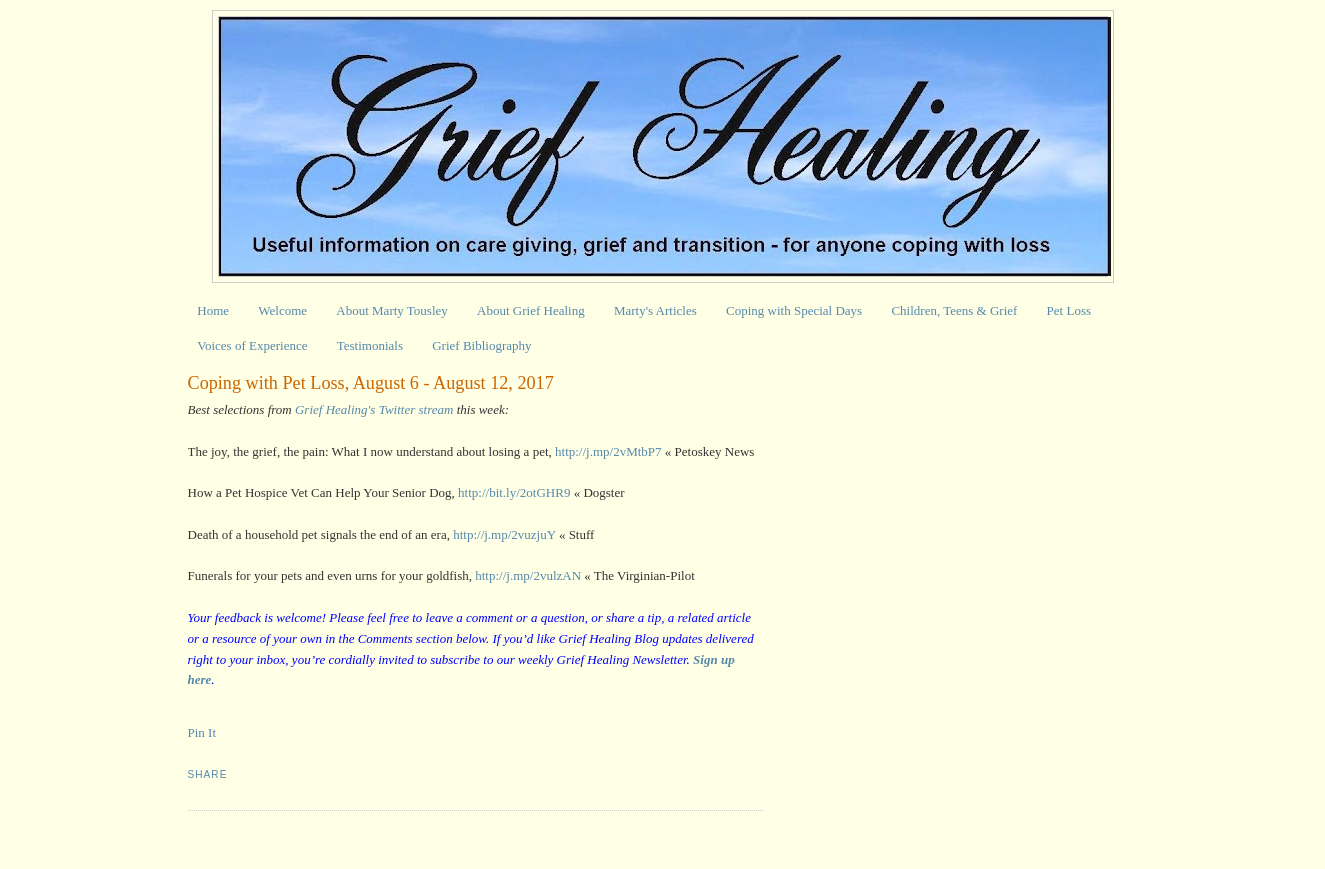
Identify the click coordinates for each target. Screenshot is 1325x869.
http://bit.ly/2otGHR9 (514, 492)
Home (213, 310)
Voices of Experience (252, 345)
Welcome (282, 310)
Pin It (202, 732)
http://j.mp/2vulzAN (528, 575)
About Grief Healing (531, 310)
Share (208, 774)
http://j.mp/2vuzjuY (504, 534)
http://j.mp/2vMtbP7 (608, 451)
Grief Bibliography (481, 345)
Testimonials (370, 345)
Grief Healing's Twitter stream (374, 409)
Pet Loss (1069, 310)
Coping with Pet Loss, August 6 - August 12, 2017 (371, 383)
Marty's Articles (655, 310)
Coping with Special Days (794, 310)
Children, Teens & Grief (954, 310)
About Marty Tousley (392, 310)
